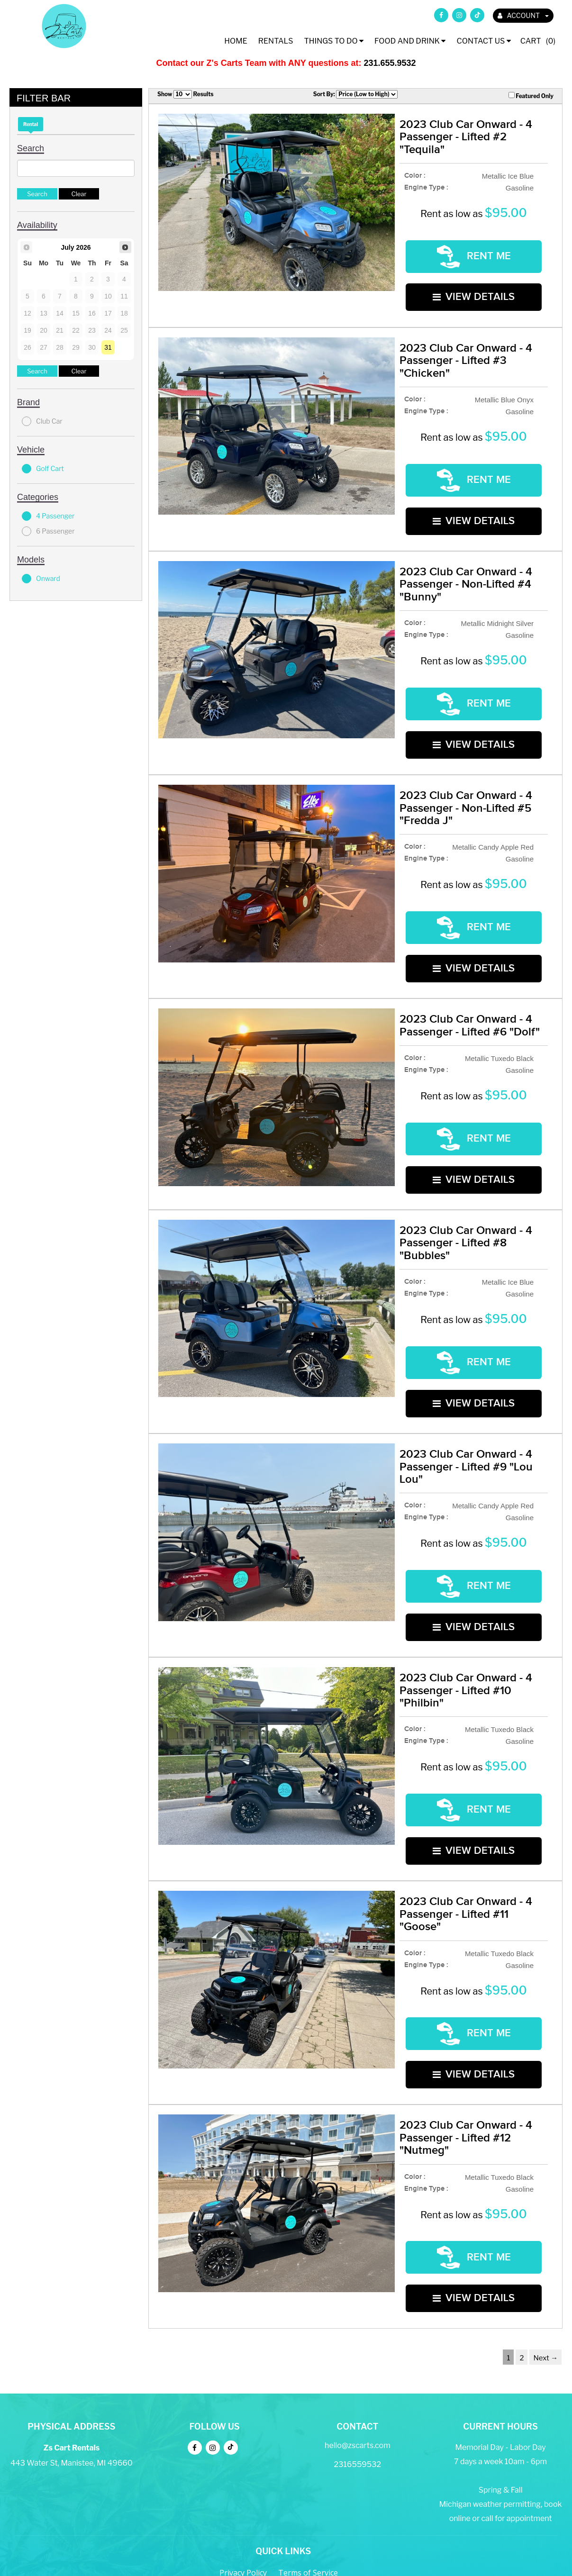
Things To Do (333, 40)
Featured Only (531, 96)
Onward (41, 578)
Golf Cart (43, 468)
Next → (545, 2235)
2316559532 (357, 2341)
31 (108, 347)
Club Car (42, 421)
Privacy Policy (243, 2450)
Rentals (275, 40)
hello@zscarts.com (357, 2322)
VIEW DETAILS (474, 287)
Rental (30, 124)
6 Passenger (48, 531)
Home (235, 40)
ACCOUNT (523, 15)
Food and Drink (409, 40)
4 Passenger (48, 516)
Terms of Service (308, 2450)
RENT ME (474, 253)
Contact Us (483, 40)
